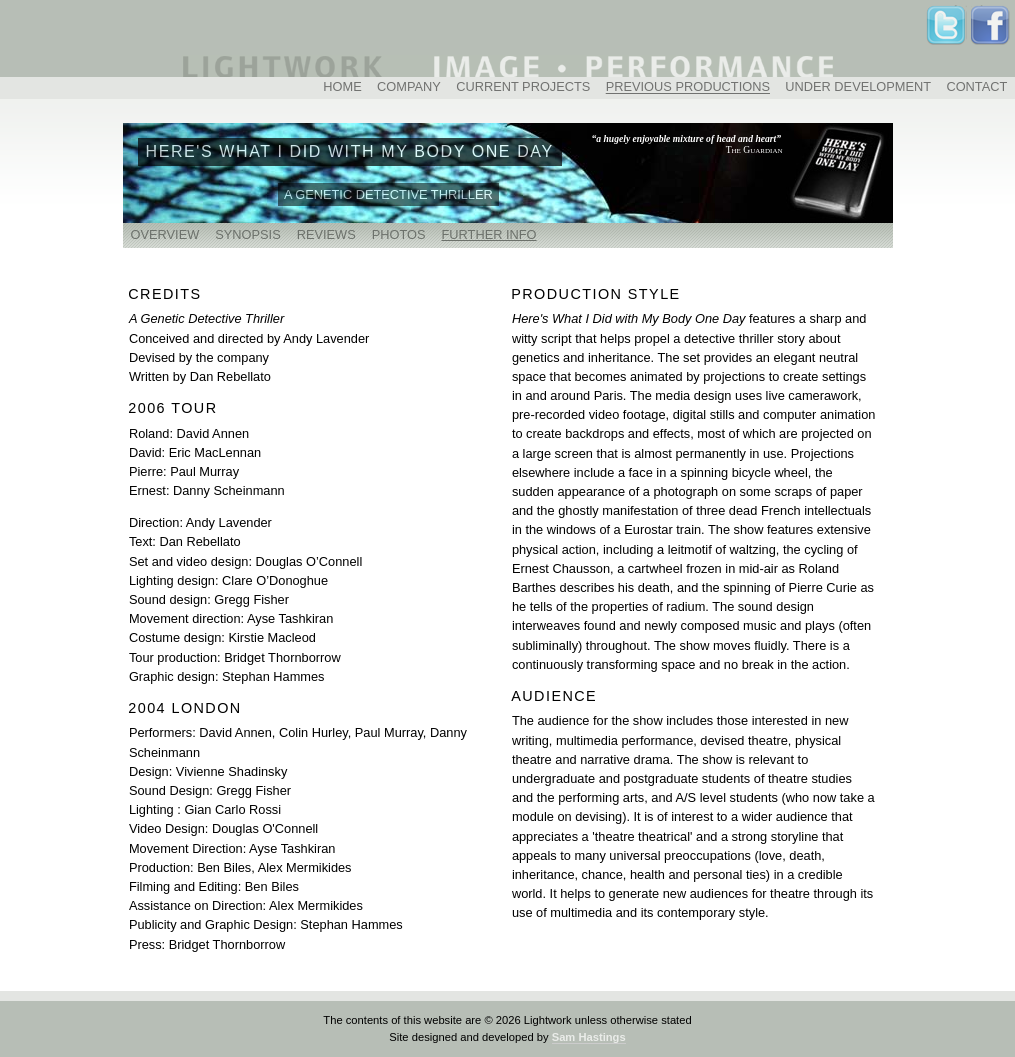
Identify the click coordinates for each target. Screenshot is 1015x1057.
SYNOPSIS (247, 234)
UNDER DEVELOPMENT (858, 87)
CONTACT (976, 87)
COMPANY (409, 87)
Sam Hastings (589, 1037)
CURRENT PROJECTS (523, 87)
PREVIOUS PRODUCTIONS (688, 87)
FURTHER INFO (489, 234)
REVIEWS (326, 234)
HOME (342, 87)
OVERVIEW (165, 234)
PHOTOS (399, 234)
